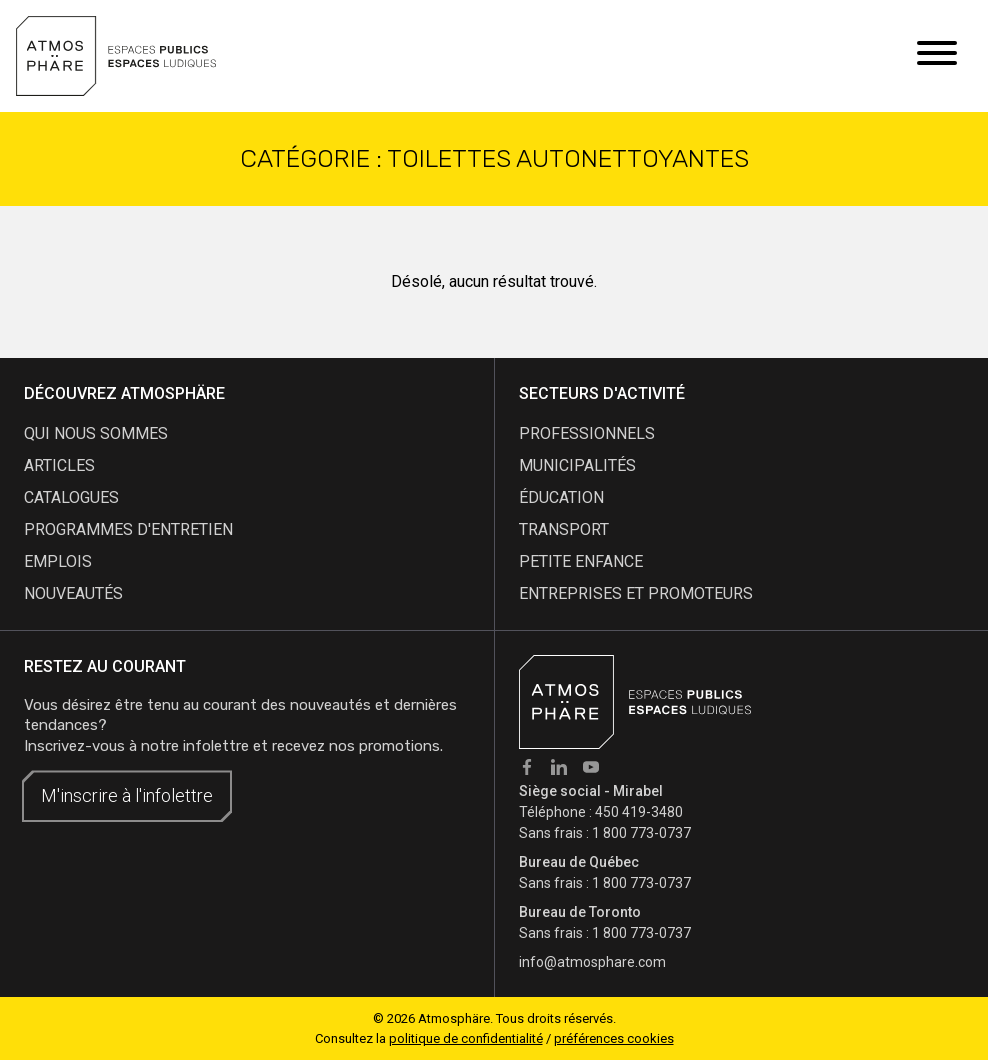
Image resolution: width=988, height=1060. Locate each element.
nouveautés (73, 593)
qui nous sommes (96, 433)
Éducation (561, 497)
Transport (564, 529)
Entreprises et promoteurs (636, 593)
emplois (58, 561)
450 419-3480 (639, 812)
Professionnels (587, 433)
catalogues (71, 497)
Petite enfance (581, 561)
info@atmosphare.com (592, 962)
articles (59, 465)
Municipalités (577, 465)
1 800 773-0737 (641, 833)
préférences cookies (614, 1038)
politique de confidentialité (466, 1038)
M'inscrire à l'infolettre (127, 795)
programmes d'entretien (128, 529)
